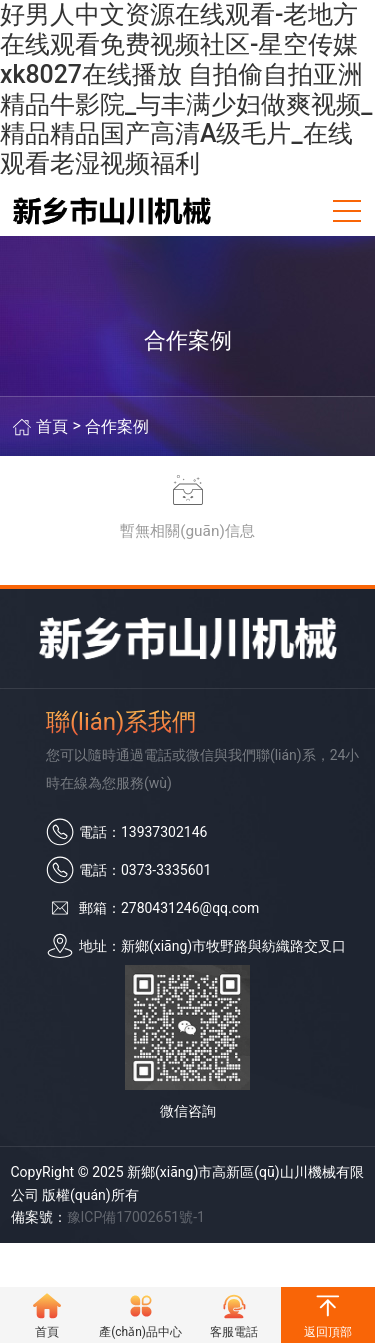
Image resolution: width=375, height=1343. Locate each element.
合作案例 (117, 426)
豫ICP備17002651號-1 (136, 1217)
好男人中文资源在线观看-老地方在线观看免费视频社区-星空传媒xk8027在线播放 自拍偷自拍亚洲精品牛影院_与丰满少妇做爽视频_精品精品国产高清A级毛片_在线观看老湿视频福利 (186, 89)
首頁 (52, 426)
